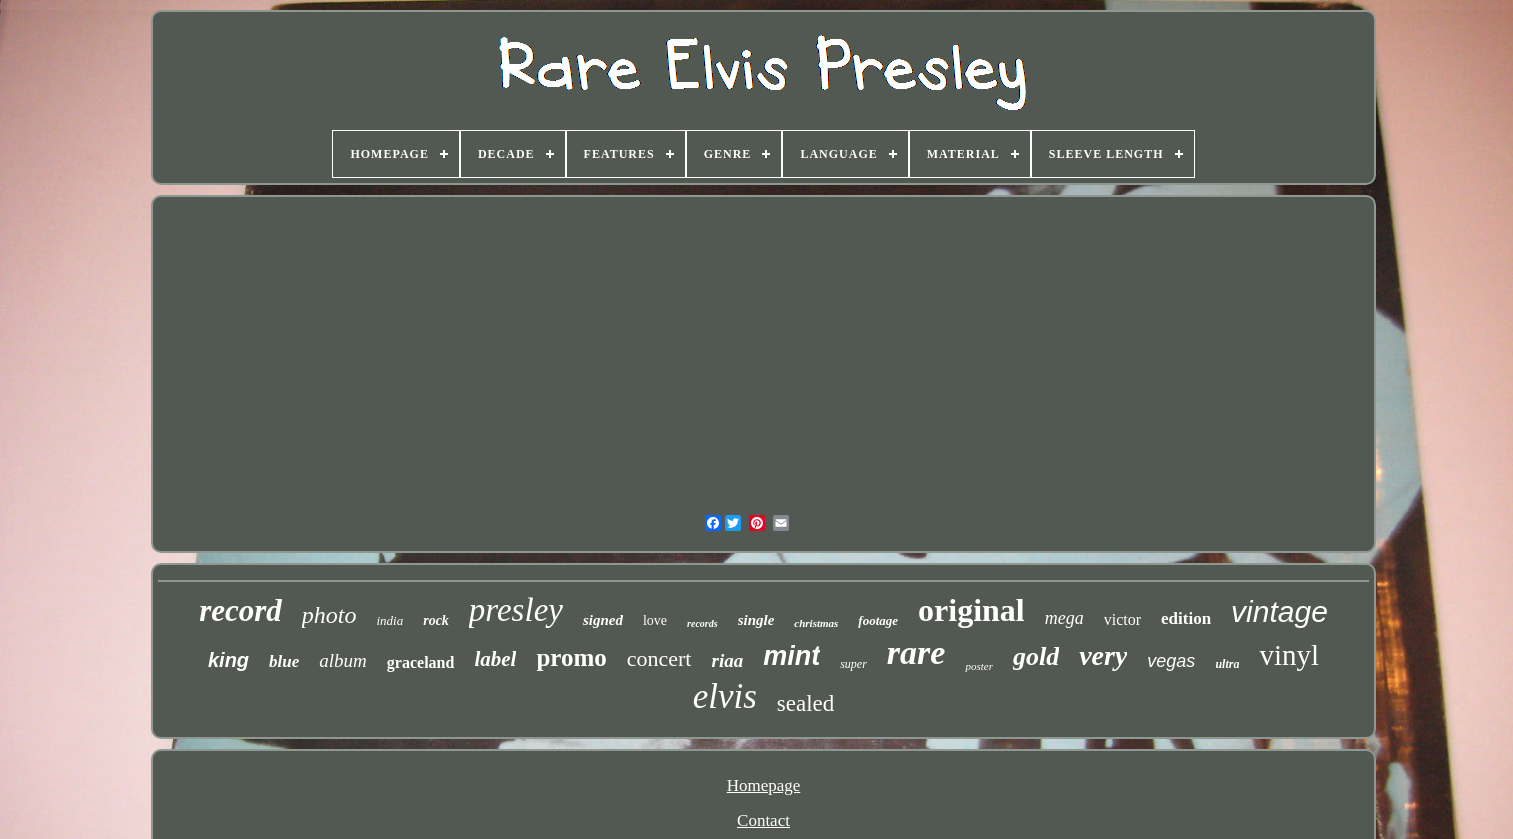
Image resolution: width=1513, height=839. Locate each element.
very (1103, 655)
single (756, 620)
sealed (805, 703)
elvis (725, 696)
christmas (816, 623)
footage (878, 620)
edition (1186, 618)
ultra (1227, 664)
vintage (1279, 611)
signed (603, 620)
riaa (727, 660)
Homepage (764, 785)
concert (659, 658)
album (343, 660)
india (389, 620)
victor (1122, 619)
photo (329, 615)
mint (791, 656)
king (228, 660)
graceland (421, 662)
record (240, 610)
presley (516, 610)
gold (1036, 656)
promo (571, 657)
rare (916, 652)
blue (284, 661)
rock (436, 620)
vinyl (1289, 655)
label (495, 659)
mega (1064, 618)
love (655, 620)
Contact (763, 820)
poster (979, 666)
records (702, 623)
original (971, 610)
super (853, 664)
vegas (1171, 661)
